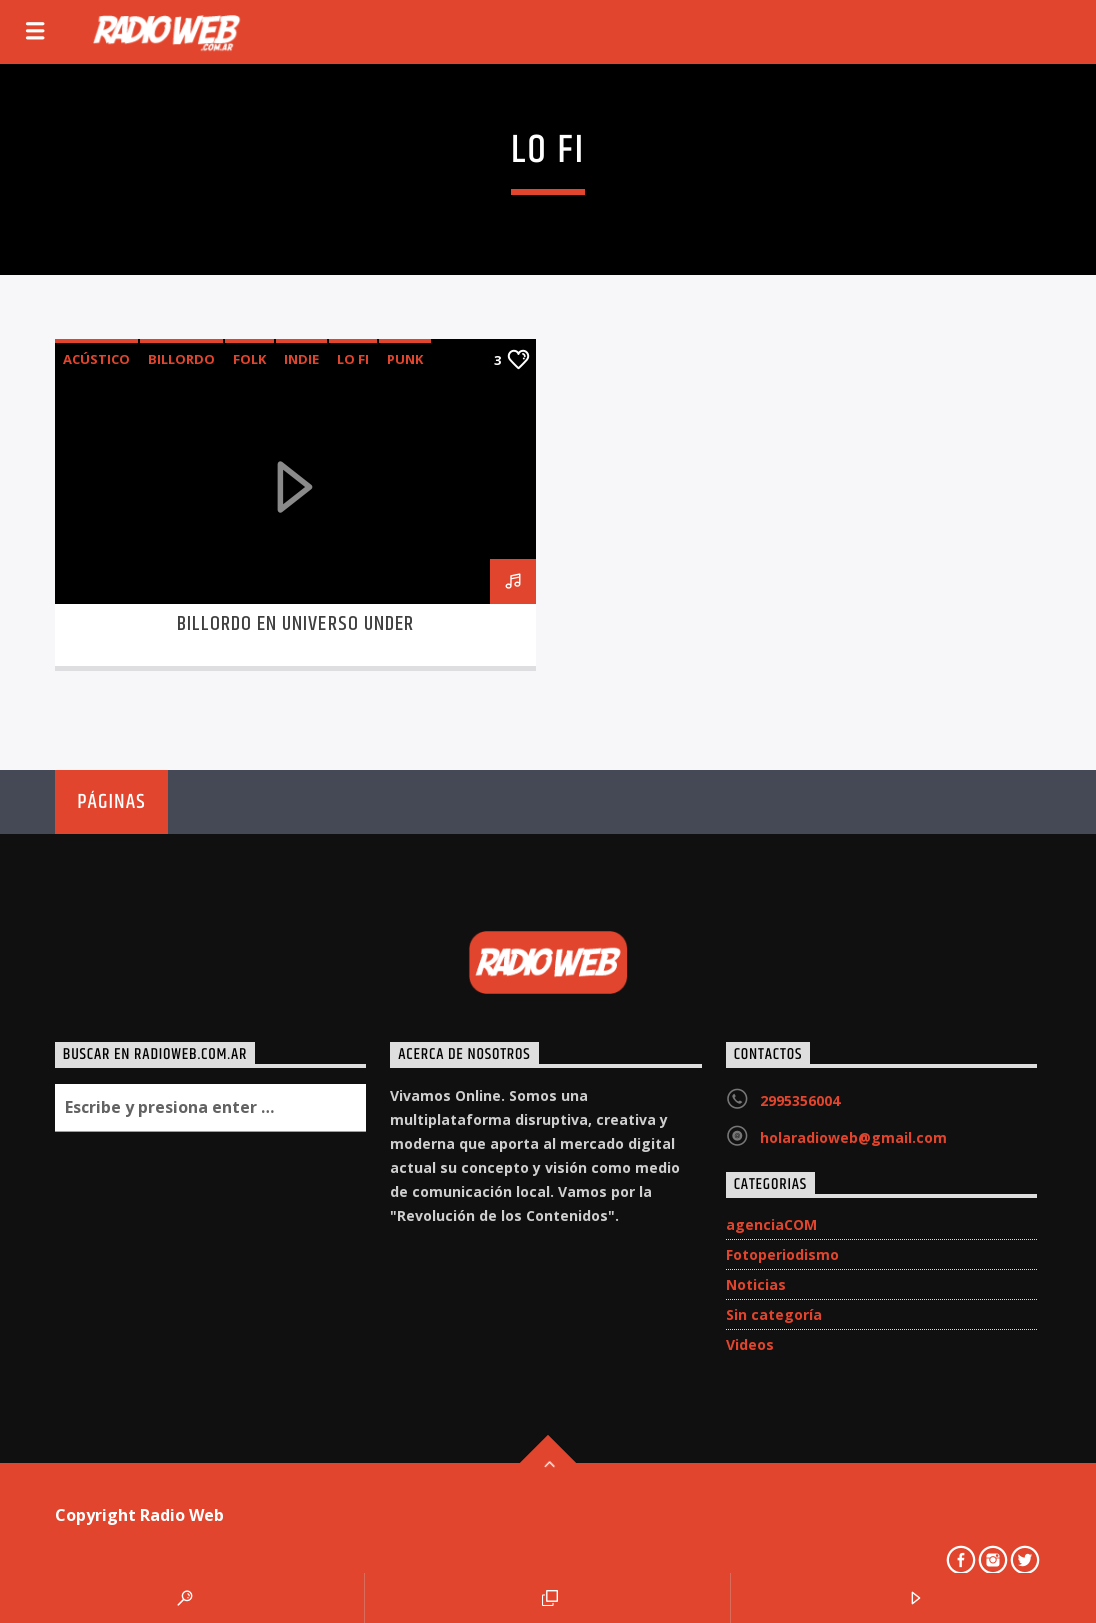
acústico (96, 359)
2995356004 (800, 1100)
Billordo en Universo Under (295, 624)
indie (301, 359)
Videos (750, 1344)
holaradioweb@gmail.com (853, 1137)
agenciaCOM (771, 1224)
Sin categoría (774, 1314)
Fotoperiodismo (782, 1254)
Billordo (181, 359)
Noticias (756, 1284)
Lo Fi (353, 359)
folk (249, 359)
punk (405, 359)
